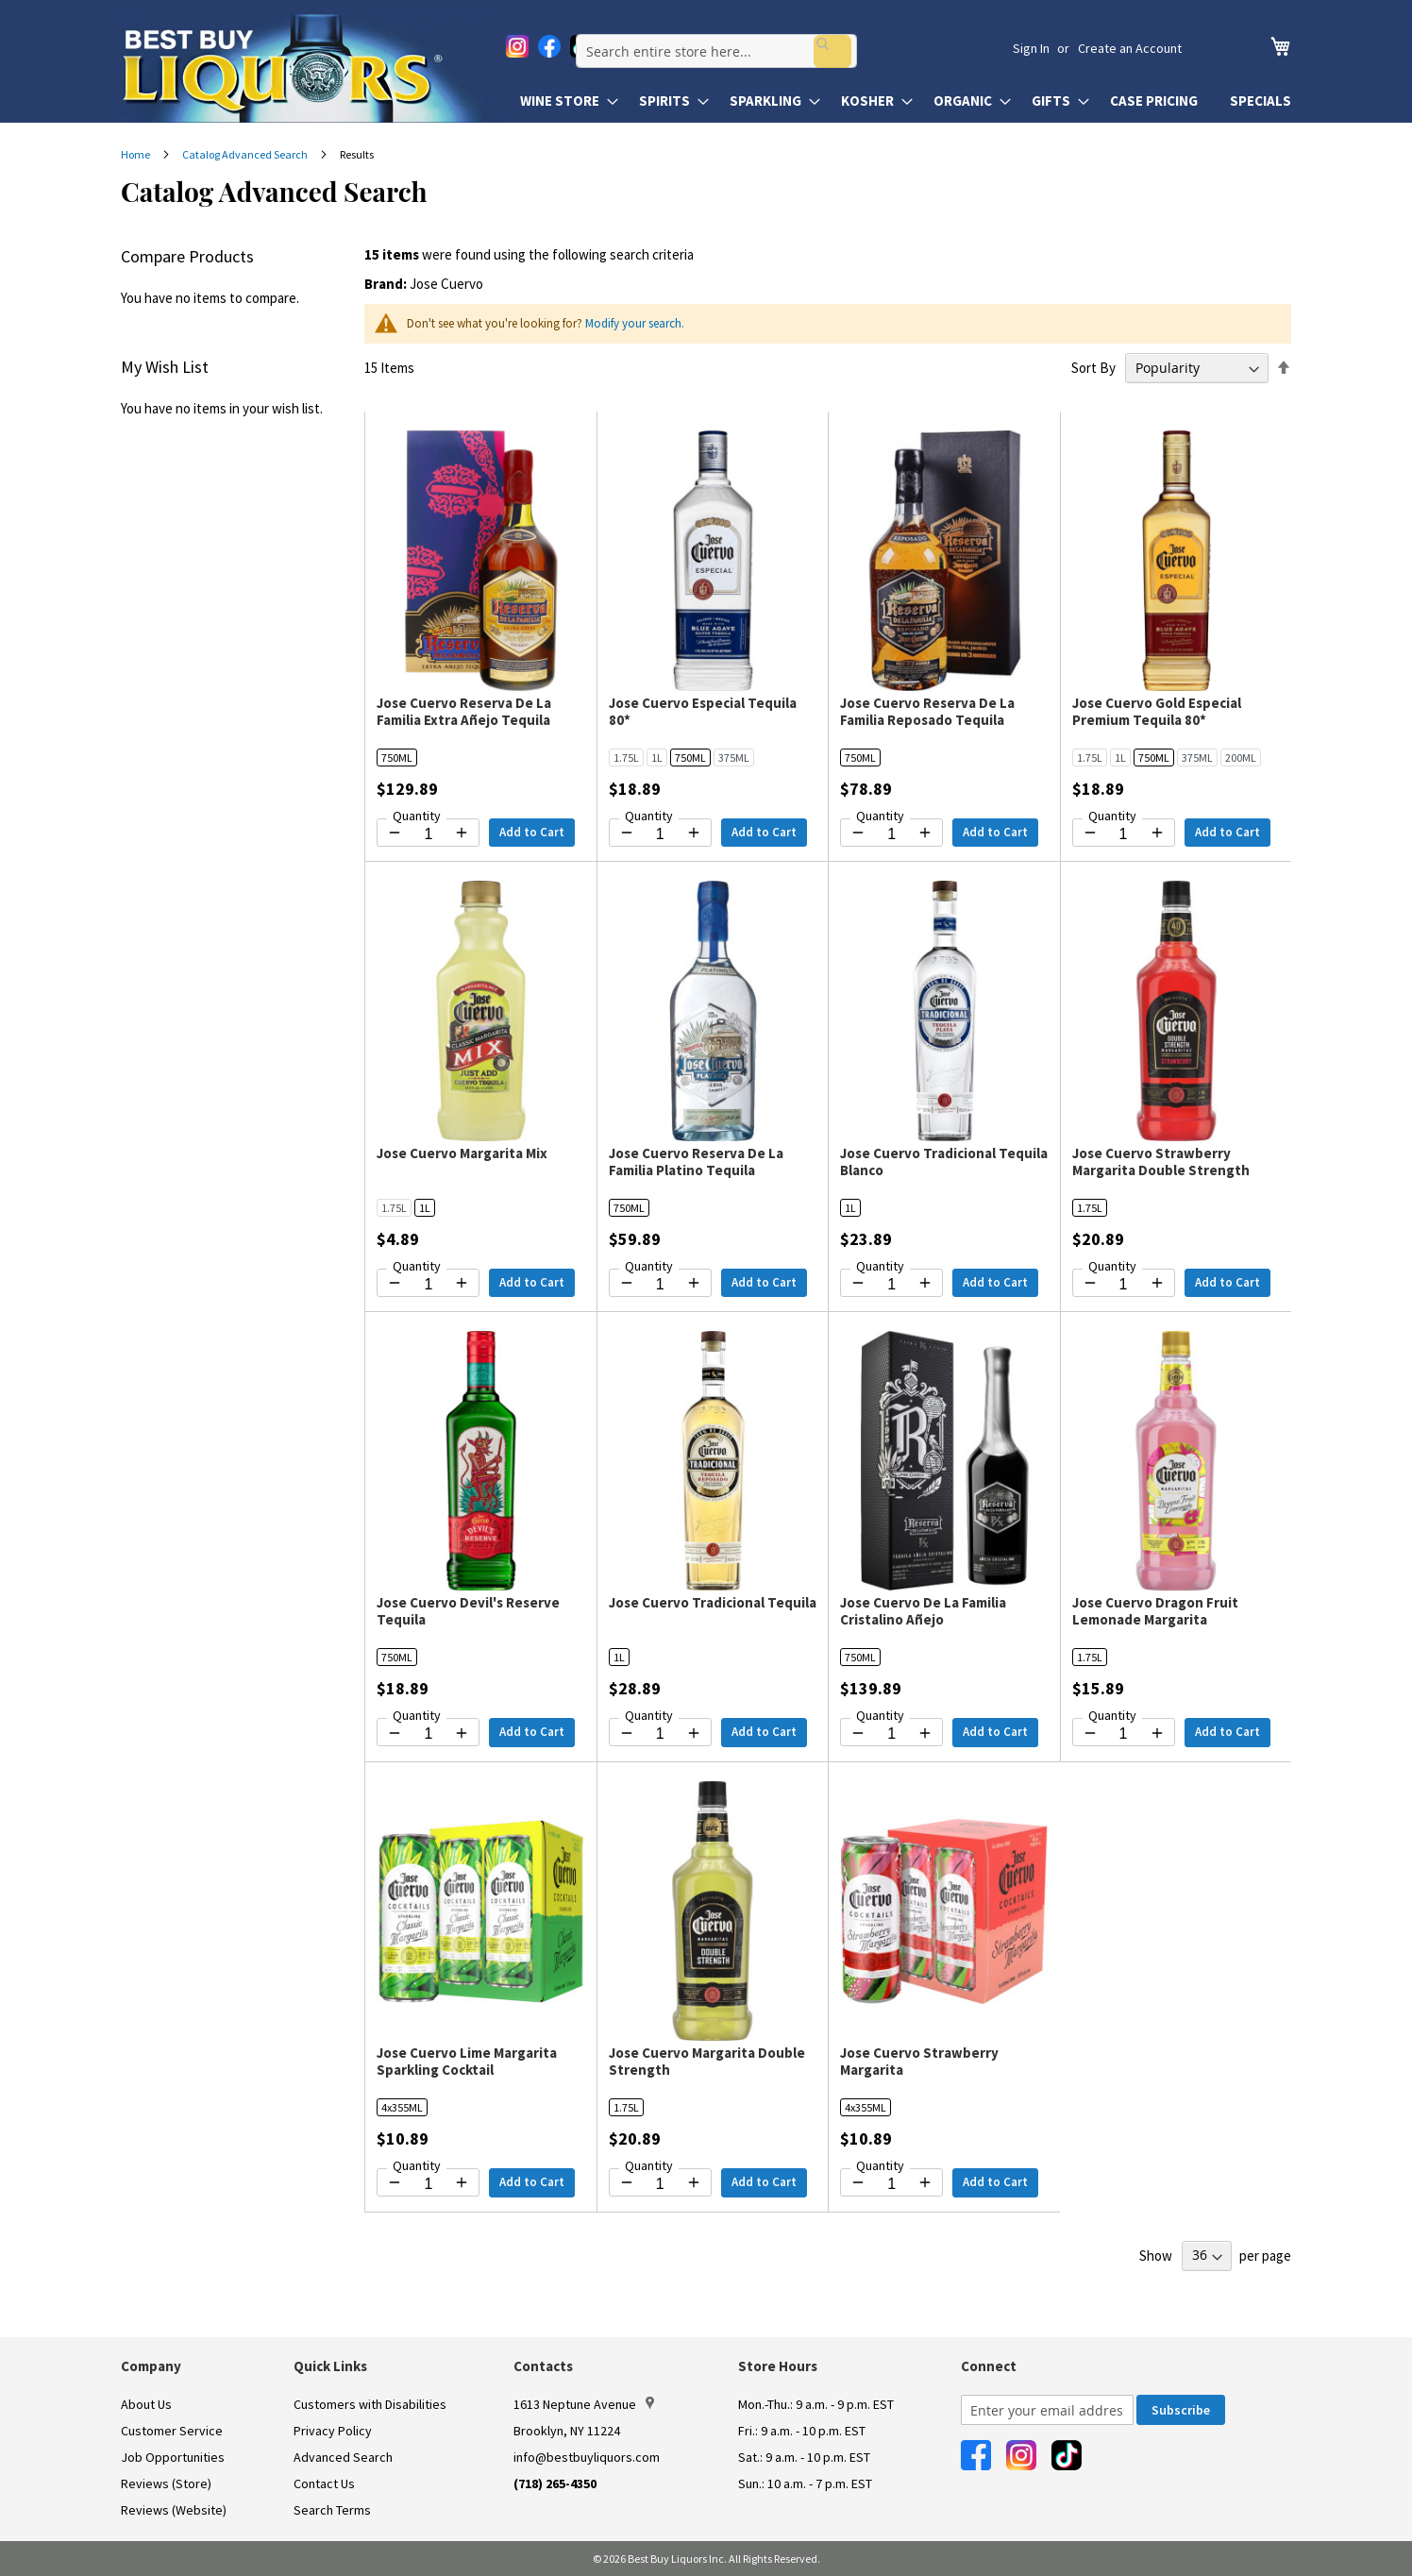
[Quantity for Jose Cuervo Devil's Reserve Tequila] (428, 1734)
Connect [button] (989, 2366)
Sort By (1093, 368)
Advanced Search (343, 2457)
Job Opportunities (173, 2457)
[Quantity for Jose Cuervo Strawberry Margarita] (891, 2184)
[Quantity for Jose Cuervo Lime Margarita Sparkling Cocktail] (428, 2184)
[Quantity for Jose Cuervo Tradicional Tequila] (660, 1734)
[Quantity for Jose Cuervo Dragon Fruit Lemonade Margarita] (1124, 1734)
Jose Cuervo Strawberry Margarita (919, 2061)
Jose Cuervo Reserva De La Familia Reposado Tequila (927, 711)
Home (136, 154)
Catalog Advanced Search (246, 154)
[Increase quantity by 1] (461, 832)
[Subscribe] (1180, 2410)
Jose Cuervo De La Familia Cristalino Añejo (923, 1610)
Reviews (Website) (174, 2509)
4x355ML (402, 2107)
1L (657, 757)
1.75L (626, 757)
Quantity (417, 815)
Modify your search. (634, 323)
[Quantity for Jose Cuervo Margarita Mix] (428, 1284)
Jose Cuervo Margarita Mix (462, 1153)
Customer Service (172, 2430)
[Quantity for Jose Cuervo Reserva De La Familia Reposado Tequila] (891, 834)
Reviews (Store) (166, 2483)
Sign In (1031, 48)
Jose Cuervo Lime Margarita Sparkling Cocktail (467, 2061)
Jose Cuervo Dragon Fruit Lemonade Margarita (1155, 1610)
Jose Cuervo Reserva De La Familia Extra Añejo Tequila (464, 711)
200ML (1240, 757)
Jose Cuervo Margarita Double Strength (707, 2061)
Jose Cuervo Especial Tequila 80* (703, 711)
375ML (733, 757)
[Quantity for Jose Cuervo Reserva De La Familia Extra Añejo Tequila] (428, 834)
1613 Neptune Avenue (583, 2404)
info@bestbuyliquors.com (586, 2457)
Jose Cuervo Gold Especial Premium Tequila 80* (1156, 711)
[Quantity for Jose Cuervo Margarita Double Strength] (660, 2184)
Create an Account (1130, 48)
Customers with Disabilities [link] (370, 2404)
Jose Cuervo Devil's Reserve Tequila (468, 1610)
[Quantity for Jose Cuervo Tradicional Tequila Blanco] (891, 1284)
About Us (146, 2404)
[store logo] (311, 68)
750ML (396, 757)
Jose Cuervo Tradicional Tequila (712, 1602)
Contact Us (324, 2483)
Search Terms (332, 2509)
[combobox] (768, 48)
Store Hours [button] (777, 2366)
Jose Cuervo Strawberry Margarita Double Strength (1161, 1161)
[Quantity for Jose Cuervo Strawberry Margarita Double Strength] (1124, 1284)
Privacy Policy (333, 2430)
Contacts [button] (543, 2366)
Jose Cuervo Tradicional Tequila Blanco (944, 1161)
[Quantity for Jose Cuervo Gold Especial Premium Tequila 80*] (1124, 834)
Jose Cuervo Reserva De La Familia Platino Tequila (696, 1161)
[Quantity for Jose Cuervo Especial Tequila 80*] (660, 834)
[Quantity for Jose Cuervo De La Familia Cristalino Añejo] (891, 1734)
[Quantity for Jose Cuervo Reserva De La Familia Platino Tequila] (660, 1284)
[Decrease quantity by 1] (394, 832)
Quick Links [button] (330, 2366)
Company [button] (151, 2366)
